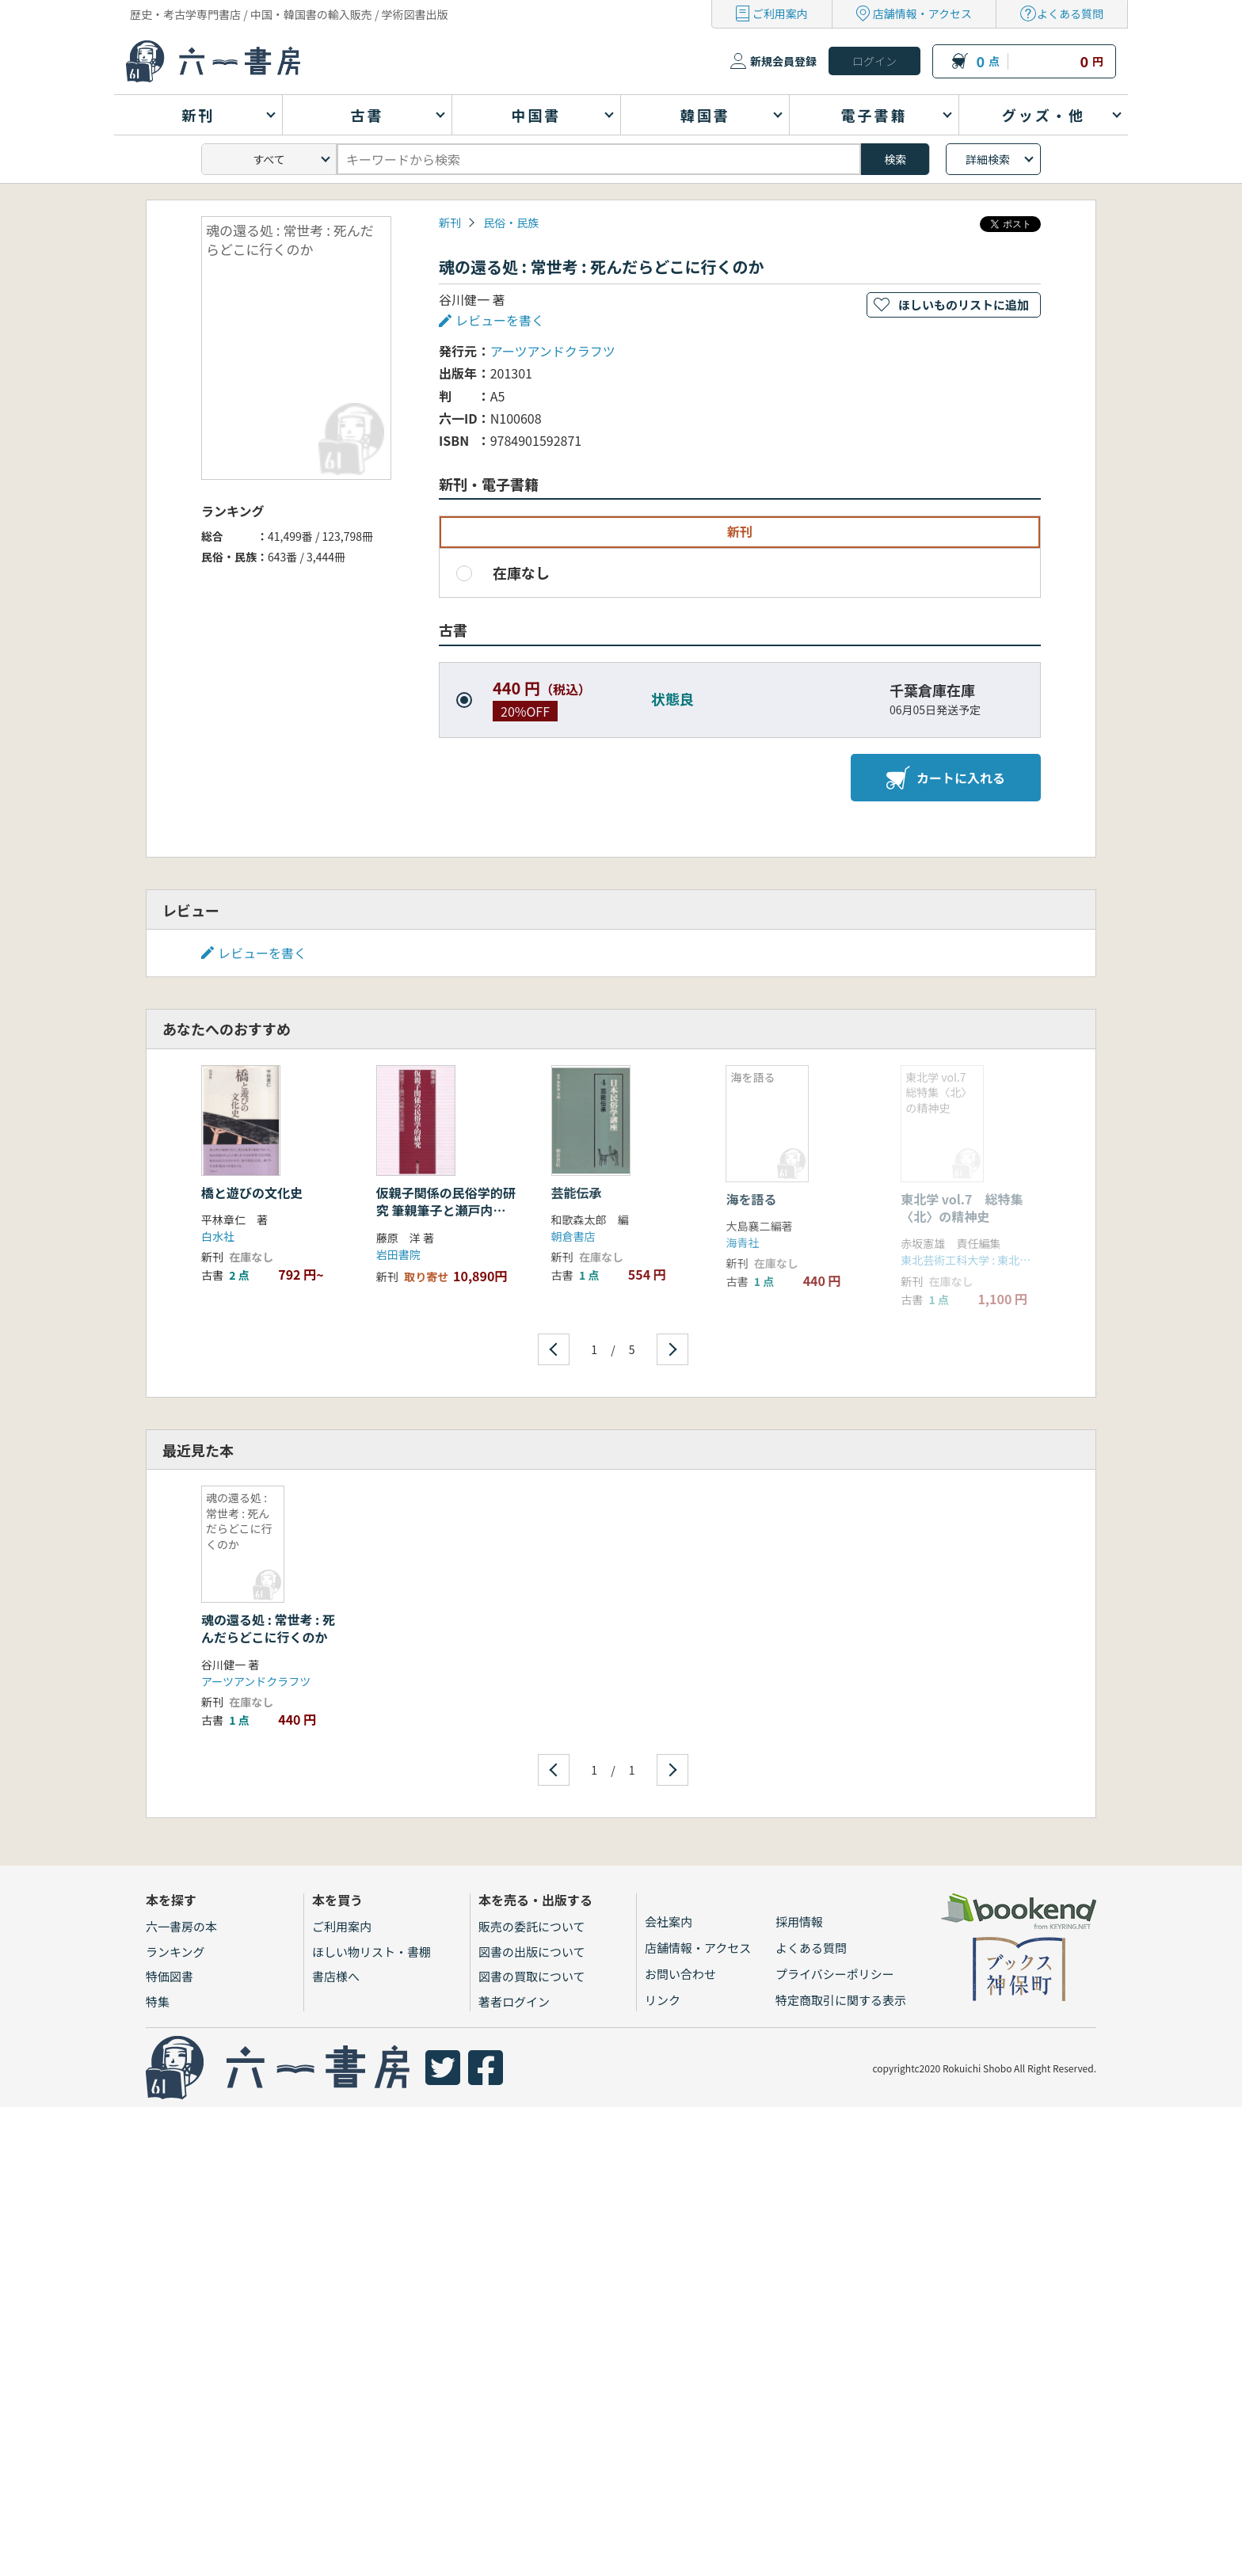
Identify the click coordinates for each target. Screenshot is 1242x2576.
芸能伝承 (576, 1192)
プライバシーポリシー (834, 1973)
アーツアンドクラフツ (552, 350)
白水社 (217, 1236)
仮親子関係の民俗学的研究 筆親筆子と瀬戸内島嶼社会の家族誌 (446, 1210)
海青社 (742, 1242)
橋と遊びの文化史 (252, 1192)
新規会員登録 (783, 61)
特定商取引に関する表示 (840, 2000)
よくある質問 (1070, 13)
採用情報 (799, 1921)
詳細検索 (988, 159)
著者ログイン (514, 2001)
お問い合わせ (680, 1973)
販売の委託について (531, 1926)
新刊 (450, 222)
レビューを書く (499, 320)
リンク (662, 2000)
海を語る (751, 1198)
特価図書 (169, 1976)
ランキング (175, 1951)
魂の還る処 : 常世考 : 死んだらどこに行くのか (268, 1628)
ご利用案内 (780, 13)
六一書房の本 (181, 1926)
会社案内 (668, 1921)
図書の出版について (531, 1951)
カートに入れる (945, 778)
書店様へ (336, 1976)
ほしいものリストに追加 (963, 304)
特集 (158, 2001)
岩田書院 (398, 1254)
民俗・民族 (511, 222)
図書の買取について (531, 1976)
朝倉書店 (573, 1236)
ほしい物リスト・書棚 (371, 1951)
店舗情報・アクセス (922, 13)
